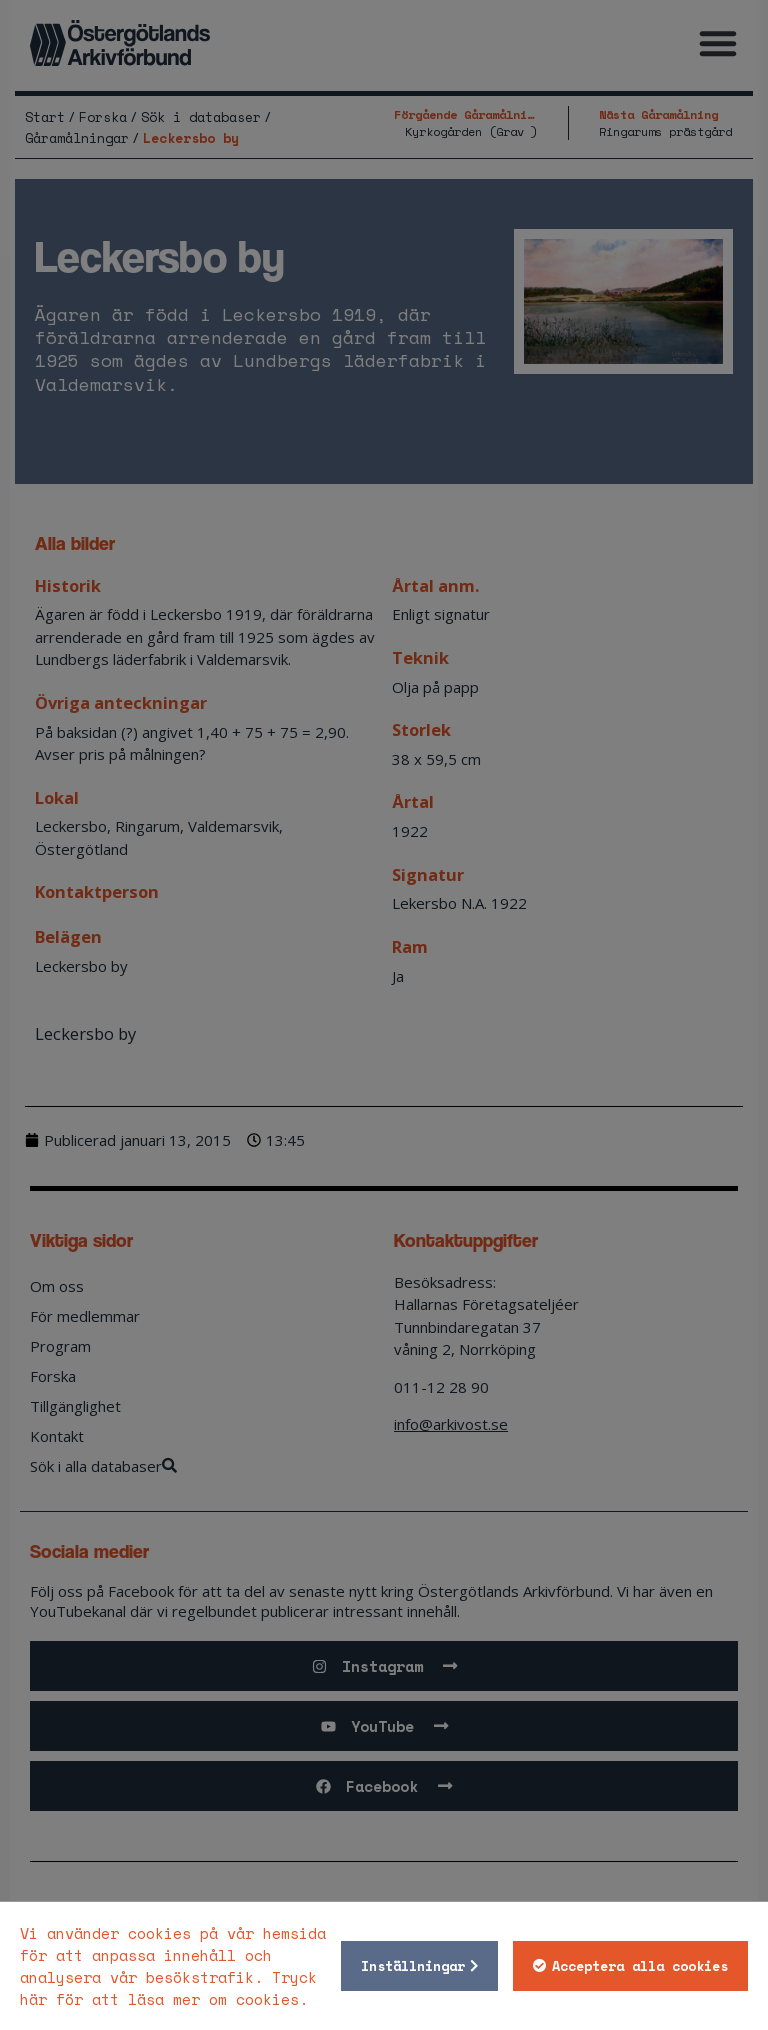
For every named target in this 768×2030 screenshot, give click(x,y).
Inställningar (413, 1966)
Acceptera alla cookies (640, 1966)
